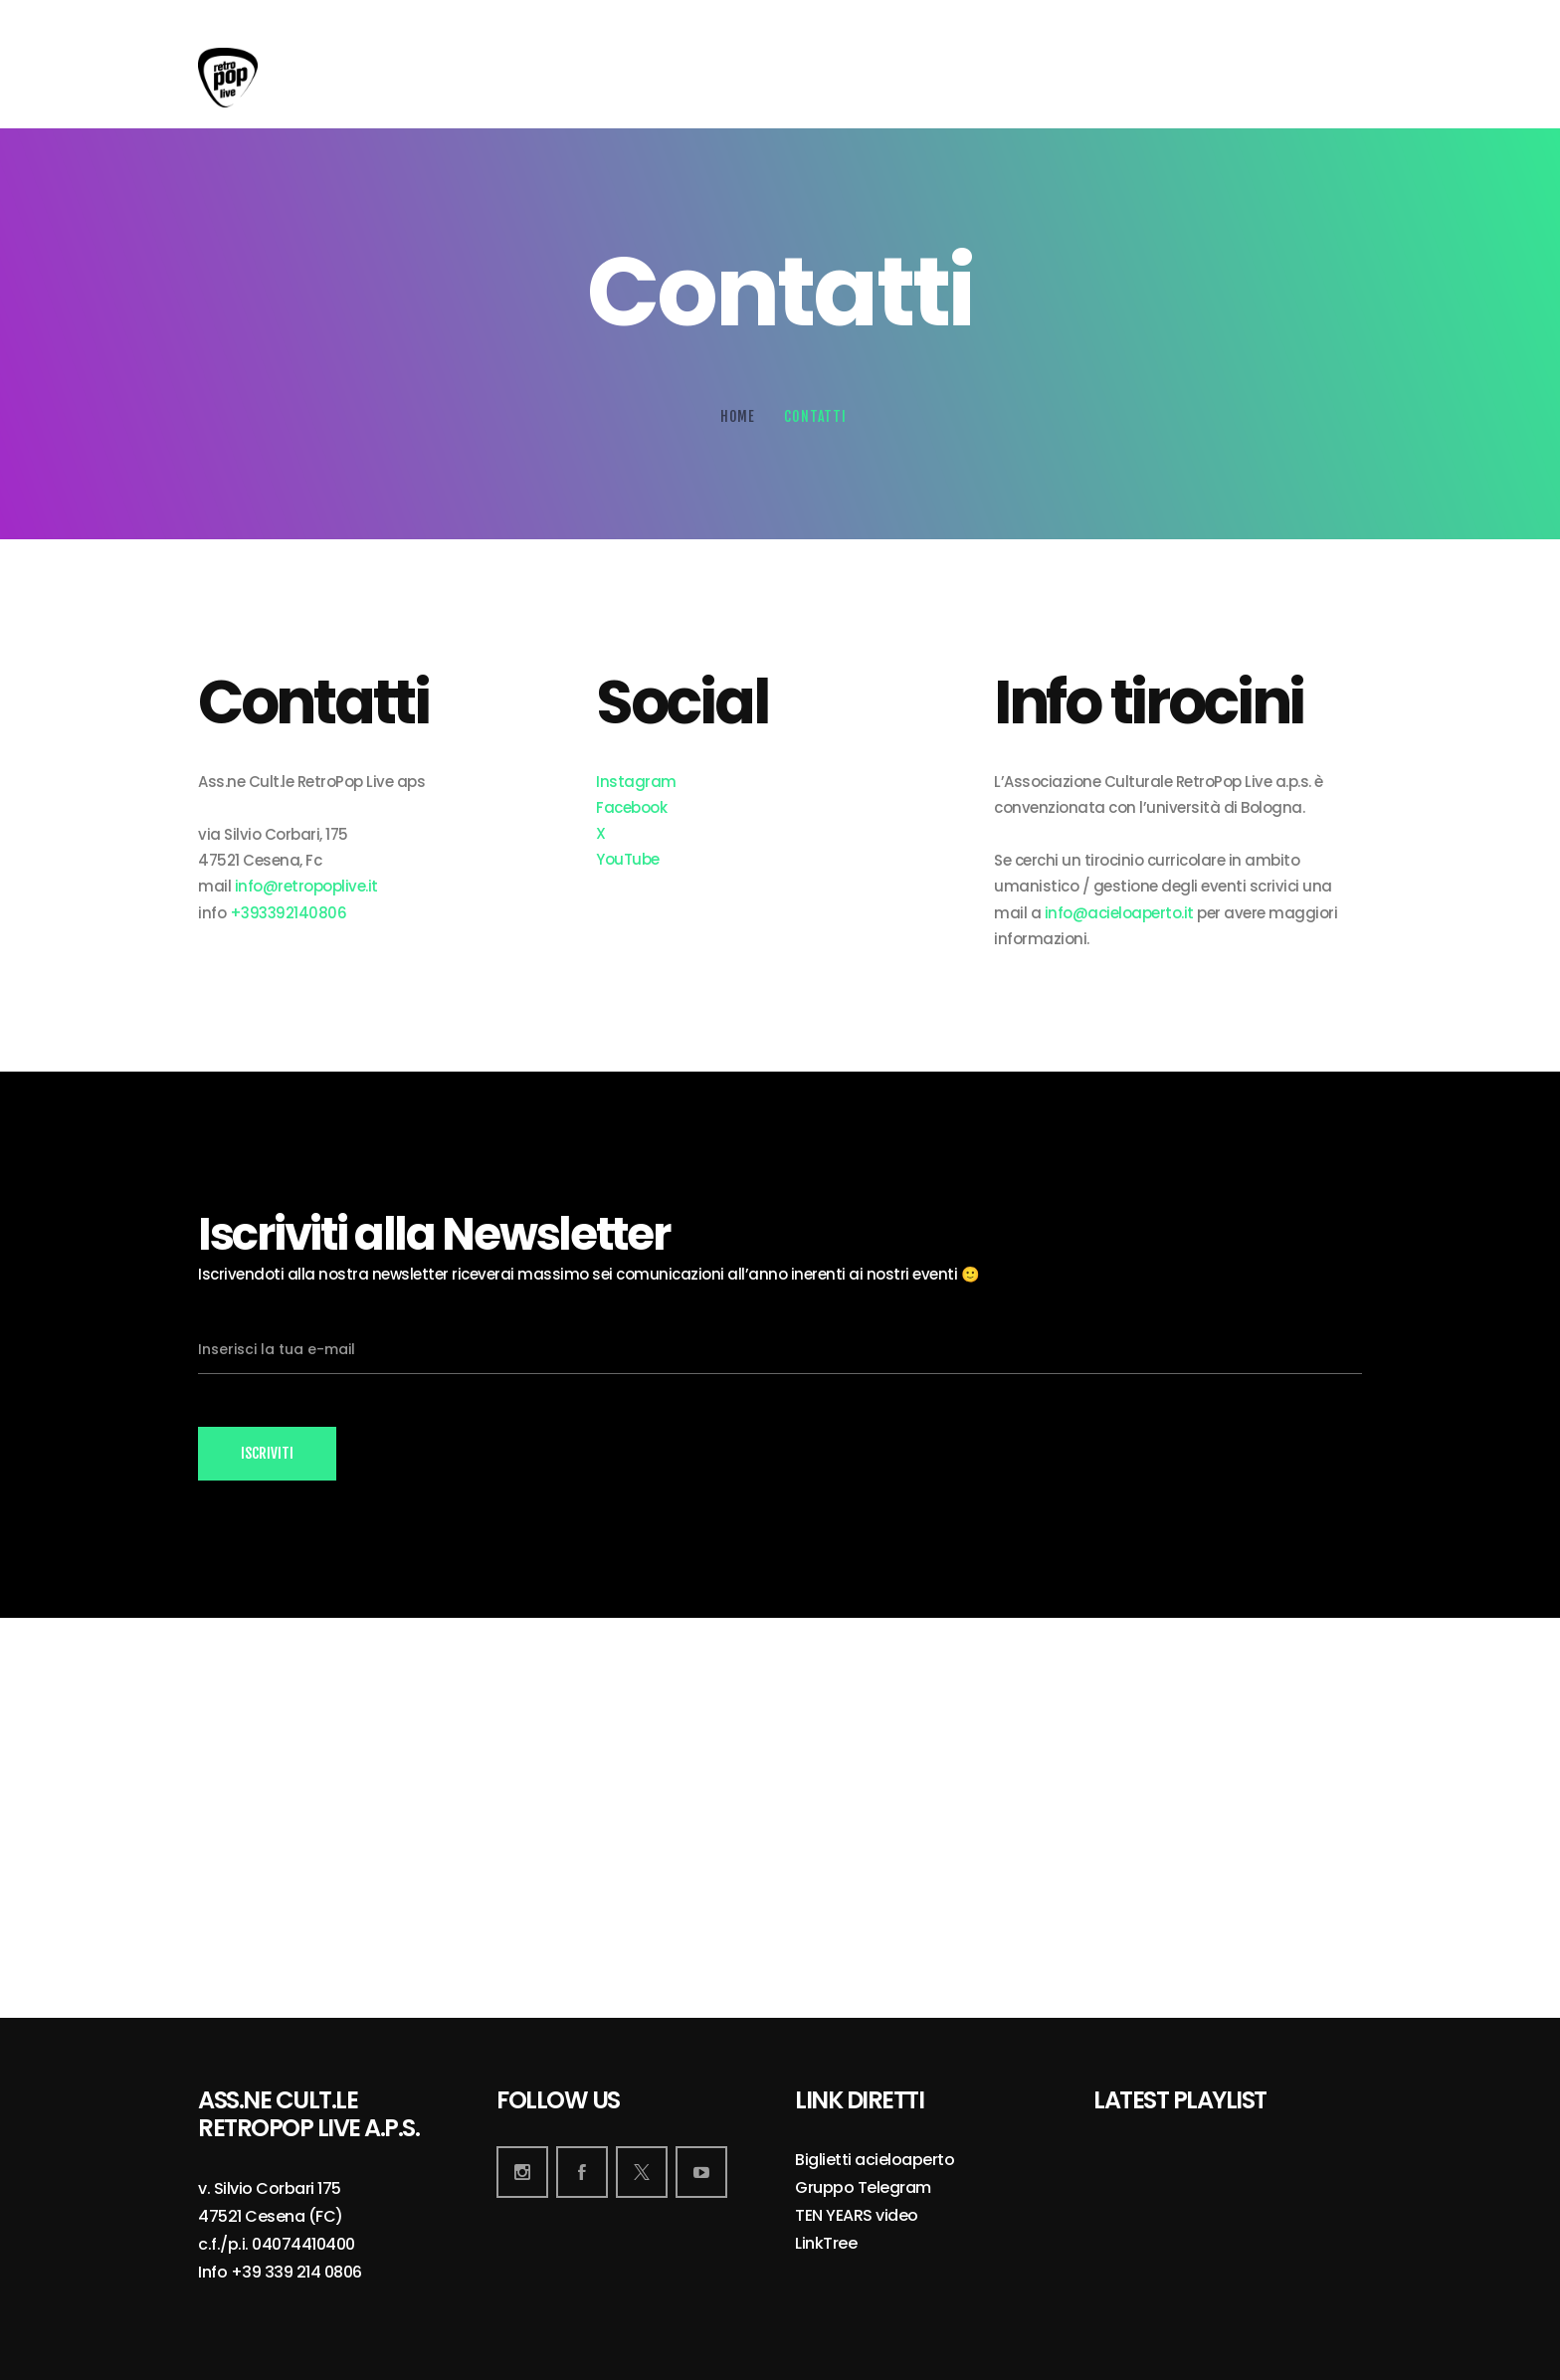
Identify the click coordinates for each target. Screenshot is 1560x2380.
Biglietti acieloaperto (874, 2160)
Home (737, 416)
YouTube (628, 859)
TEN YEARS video (856, 2216)
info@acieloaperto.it (1119, 912)
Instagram (636, 781)
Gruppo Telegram (863, 2188)
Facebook (631, 807)
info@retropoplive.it (306, 886)
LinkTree (826, 2244)
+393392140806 (288, 912)
